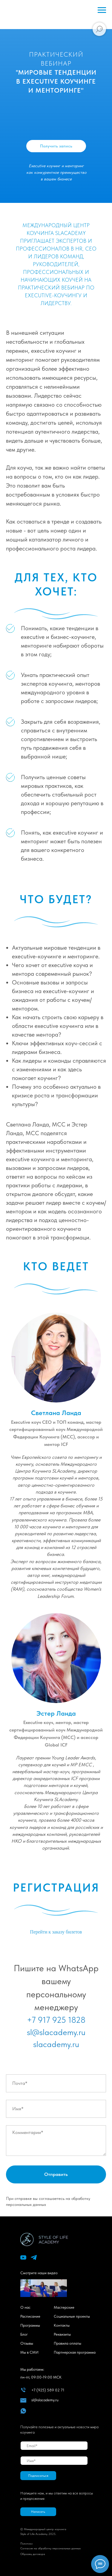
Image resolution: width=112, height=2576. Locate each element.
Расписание (30, 2316)
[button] (38, 2511)
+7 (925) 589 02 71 (47, 2390)
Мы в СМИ (29, 2352)
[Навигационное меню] (102, 10)
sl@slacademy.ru (56, 2032)
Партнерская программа (75, 2352)
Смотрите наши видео (39, 2273)
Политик (25, 2543)
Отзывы (26, 2343)
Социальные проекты (72, 2316)
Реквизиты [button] (62, 2334)
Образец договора (32, 2554)
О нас (25, 2307)
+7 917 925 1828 (56, 2020)
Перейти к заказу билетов (56, 1931)
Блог (24, 2334)
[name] (54, 2460)
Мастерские (64, 2307)
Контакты (62, 2325)
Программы (30, 2325)
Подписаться (38, 2476)
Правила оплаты (67, 2343)
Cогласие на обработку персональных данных (50, 2548)
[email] (54, 2445)
